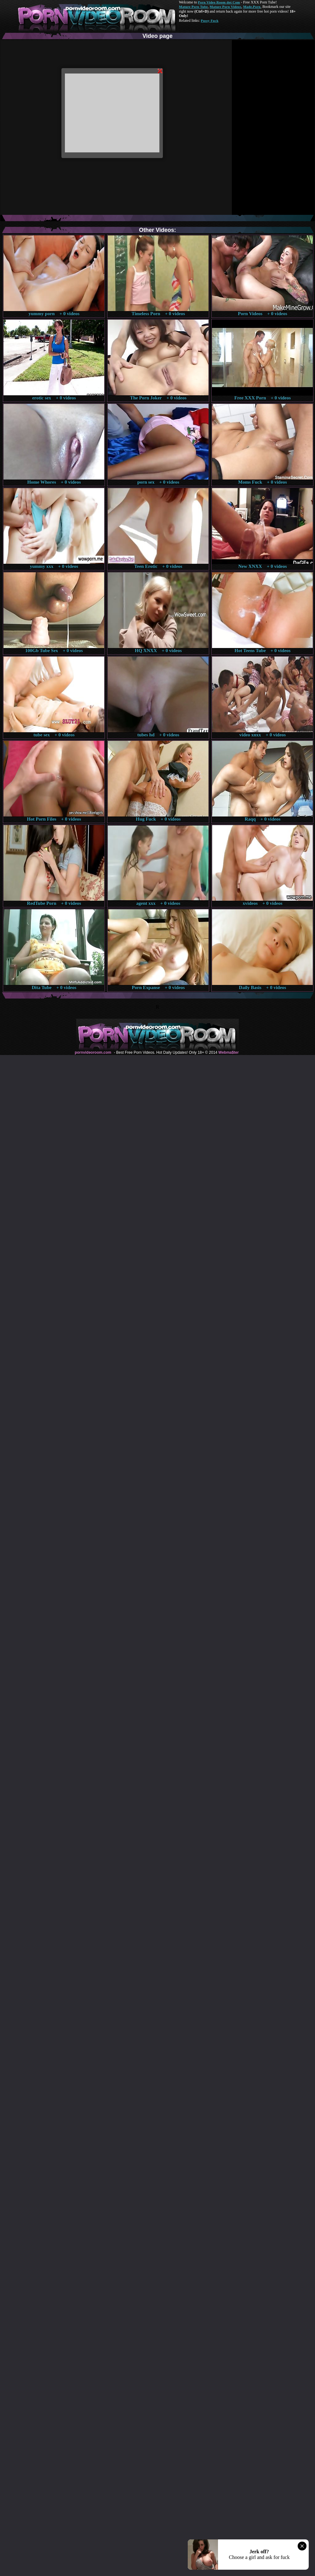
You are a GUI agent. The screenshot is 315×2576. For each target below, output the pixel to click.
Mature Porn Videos (225, 7)
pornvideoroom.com (93, 1052)
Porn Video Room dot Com (219, 2)
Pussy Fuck (209, 20)
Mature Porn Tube (193, 7)
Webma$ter (228, 1052)
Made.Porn (252, 7)
